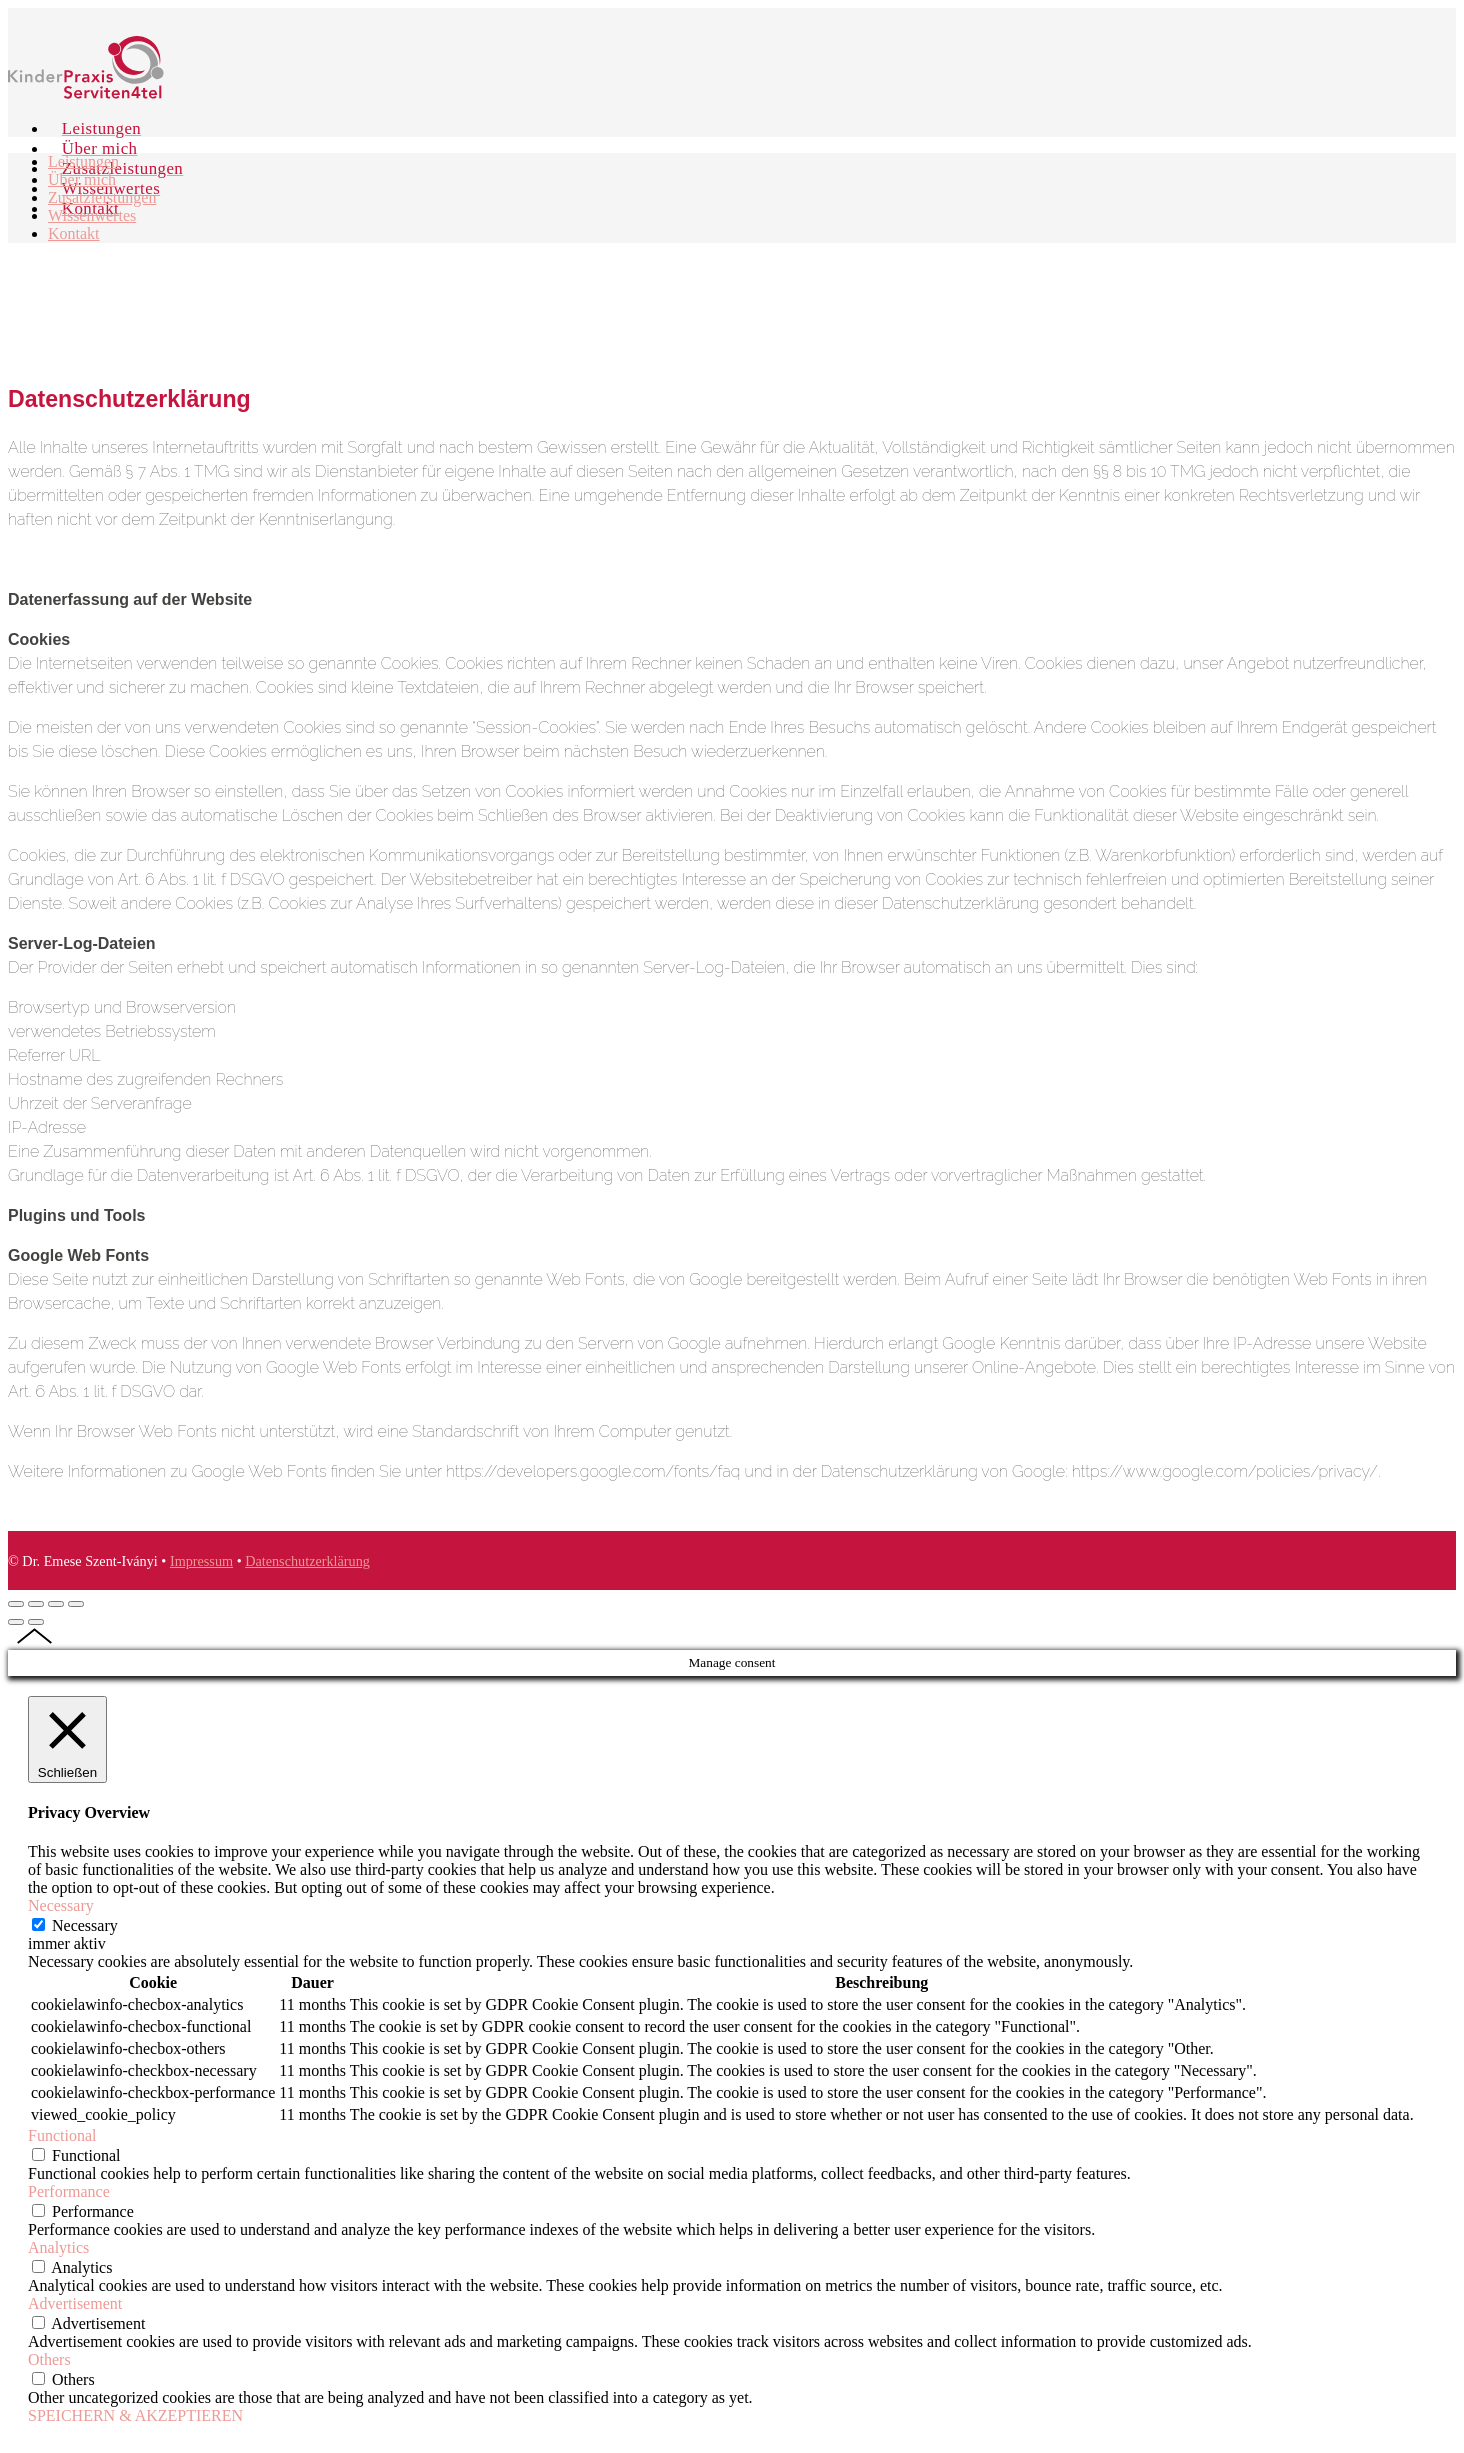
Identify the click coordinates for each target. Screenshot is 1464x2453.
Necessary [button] (61, 1905)
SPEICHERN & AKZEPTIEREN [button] (135, 2415)
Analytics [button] (58, 2247)
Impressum (201, 1561)
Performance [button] (69, 2191)
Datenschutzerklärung (307, 1561)
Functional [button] (62, 2135)
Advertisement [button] (75, 2303)
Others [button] (49, 2359)
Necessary (85, 1925)
